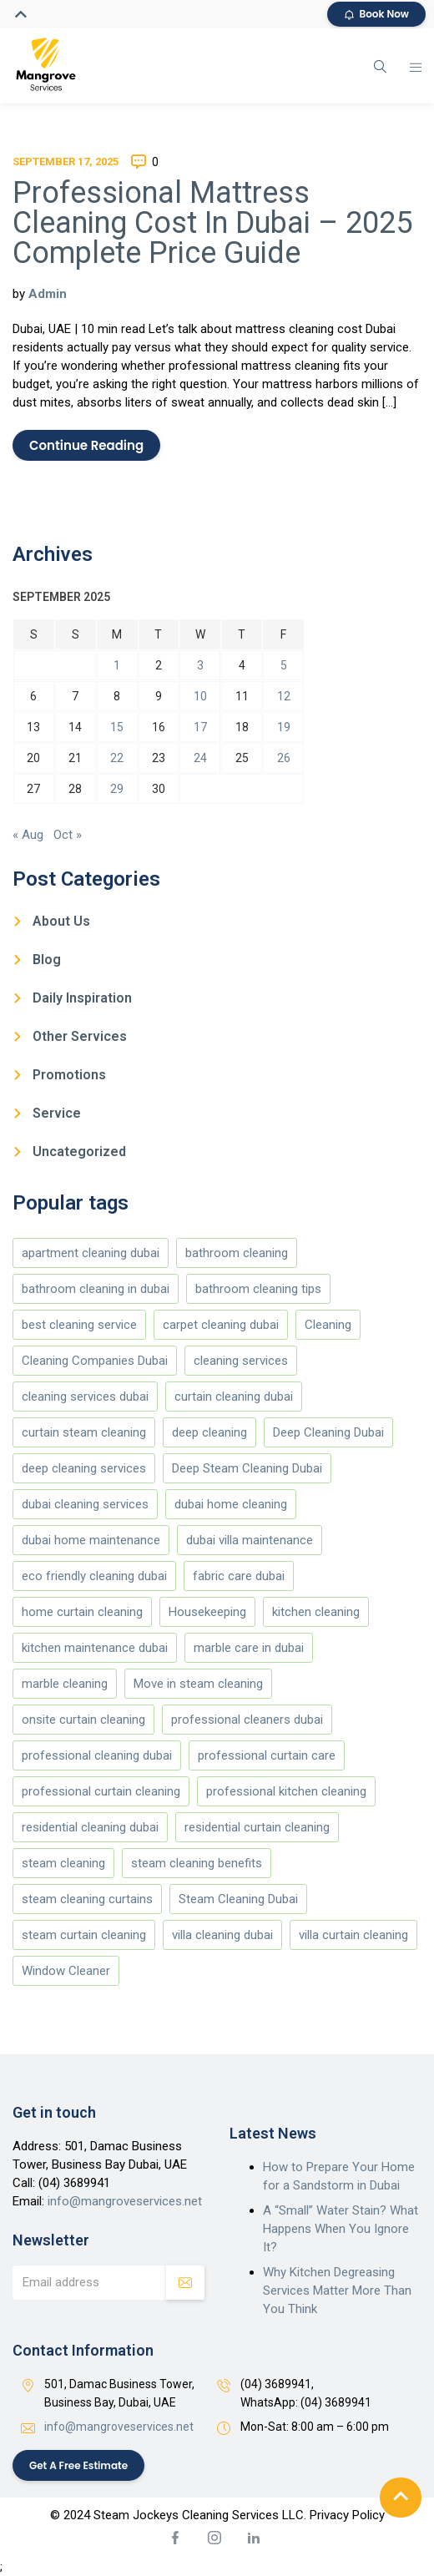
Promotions (69, 1075)
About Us (61, 921)
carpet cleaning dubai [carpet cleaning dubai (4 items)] (221, 1324)
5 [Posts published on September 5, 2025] (283, 665)
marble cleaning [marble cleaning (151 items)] (65, 1683)
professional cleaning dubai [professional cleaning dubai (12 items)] (97, 1755)
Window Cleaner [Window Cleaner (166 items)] (66, 1970)
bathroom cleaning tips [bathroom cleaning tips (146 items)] (258, 1288)
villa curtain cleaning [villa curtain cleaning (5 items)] (353, 1934)
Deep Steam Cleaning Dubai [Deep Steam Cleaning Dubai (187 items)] (247, 1468)
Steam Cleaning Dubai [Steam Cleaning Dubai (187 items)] (238, 1899)
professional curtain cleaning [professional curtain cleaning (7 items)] (101, 1791)
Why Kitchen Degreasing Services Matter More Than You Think (337, 2290)
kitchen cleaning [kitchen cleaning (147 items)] (316, 1611)
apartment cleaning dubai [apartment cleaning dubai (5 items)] (90, 1252)
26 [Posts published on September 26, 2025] (283, 758)
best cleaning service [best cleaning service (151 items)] (79, 1324)
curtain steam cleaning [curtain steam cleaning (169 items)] (84, 1432)
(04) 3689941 (74, 2182)
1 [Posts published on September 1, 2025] (117, 665)
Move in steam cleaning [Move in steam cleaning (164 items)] (198, 1683)
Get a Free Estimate (79, 2465)
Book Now (377, 14)
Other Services (80, 1036)
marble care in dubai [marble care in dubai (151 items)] (249, 1647)
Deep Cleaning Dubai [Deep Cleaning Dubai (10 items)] (328, 1432)
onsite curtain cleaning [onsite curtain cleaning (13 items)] (83, 1719)
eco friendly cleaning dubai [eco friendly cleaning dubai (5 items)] (94, 1575)
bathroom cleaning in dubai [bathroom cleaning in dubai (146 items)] (95, 1288)
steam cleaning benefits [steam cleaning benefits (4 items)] (196, 1863)
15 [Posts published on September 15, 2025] (117, 727)
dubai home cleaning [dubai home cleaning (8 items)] (230, 1504)
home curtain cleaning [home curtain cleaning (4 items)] (82, 1611)
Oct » (67, 834)
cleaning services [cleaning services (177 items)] (241, 1360)
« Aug (28, 834)
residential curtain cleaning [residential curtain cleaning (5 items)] (257, 1827)
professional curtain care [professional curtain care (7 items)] (267, 1755)
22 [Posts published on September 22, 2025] (117, 758)
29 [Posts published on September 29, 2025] (117, 789)
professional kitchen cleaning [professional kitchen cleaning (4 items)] (286, 1791)
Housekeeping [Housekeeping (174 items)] (207, 1611)
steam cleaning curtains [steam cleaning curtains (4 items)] (87, 1899)
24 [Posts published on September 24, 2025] (200, 758)
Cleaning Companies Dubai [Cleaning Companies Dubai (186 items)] (95, 1360)
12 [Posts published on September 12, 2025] (283, 696)
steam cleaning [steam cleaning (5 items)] (63, 1863)
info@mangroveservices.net (125, 2201)
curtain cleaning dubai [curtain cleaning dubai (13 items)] (233, 1396)
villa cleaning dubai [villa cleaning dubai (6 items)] (222, 1934)
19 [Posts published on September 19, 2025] (283, 727)
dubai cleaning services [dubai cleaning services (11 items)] (85, 1504)
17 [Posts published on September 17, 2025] (200, 727)
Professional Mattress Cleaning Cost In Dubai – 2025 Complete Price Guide (212, 222)
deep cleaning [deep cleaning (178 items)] (209, 1432)
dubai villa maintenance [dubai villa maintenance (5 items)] (249, 1540)
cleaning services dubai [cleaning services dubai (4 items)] (85, 1396)
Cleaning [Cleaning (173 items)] (328, 1324)
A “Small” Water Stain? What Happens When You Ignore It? (340, 2229)
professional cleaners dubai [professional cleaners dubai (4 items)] (247, 1719)
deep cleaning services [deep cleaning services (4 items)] (84, 1468)
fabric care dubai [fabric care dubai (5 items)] (239, 1575)
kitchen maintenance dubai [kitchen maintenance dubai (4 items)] (95, 1647)
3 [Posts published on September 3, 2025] (200, 665)
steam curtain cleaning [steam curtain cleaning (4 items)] (84, 1934)
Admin (47, 293)
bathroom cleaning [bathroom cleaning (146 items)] (236, 1252)
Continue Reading (86, 445)
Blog (47, 959)
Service (57, 1113)
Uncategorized (79, 1151)
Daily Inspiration (82, 998)
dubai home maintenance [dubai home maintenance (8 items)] (91, 1540)
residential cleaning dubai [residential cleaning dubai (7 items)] (90, 1827)
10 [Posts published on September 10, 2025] (200, 696)
